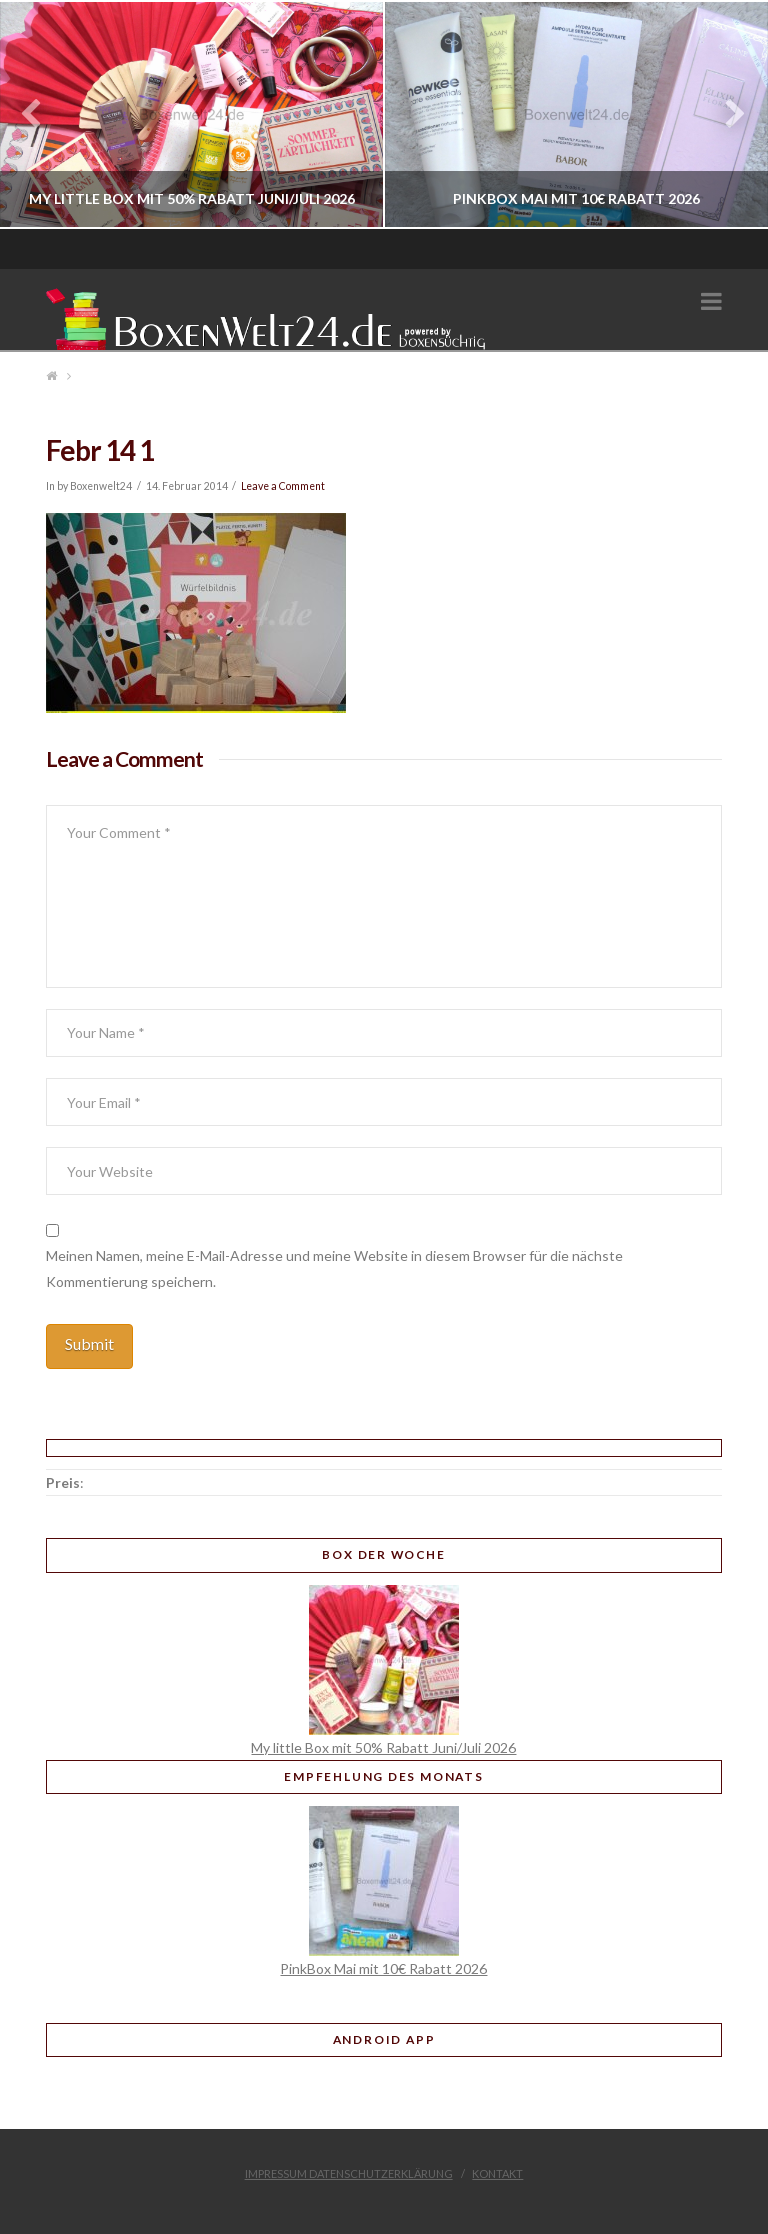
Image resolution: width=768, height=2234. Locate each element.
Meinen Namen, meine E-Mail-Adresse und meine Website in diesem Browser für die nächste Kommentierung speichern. (334, 1268)
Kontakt (497, 2173)
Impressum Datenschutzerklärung (349, 2173)
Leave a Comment (283, 486)
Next (725, 114)
